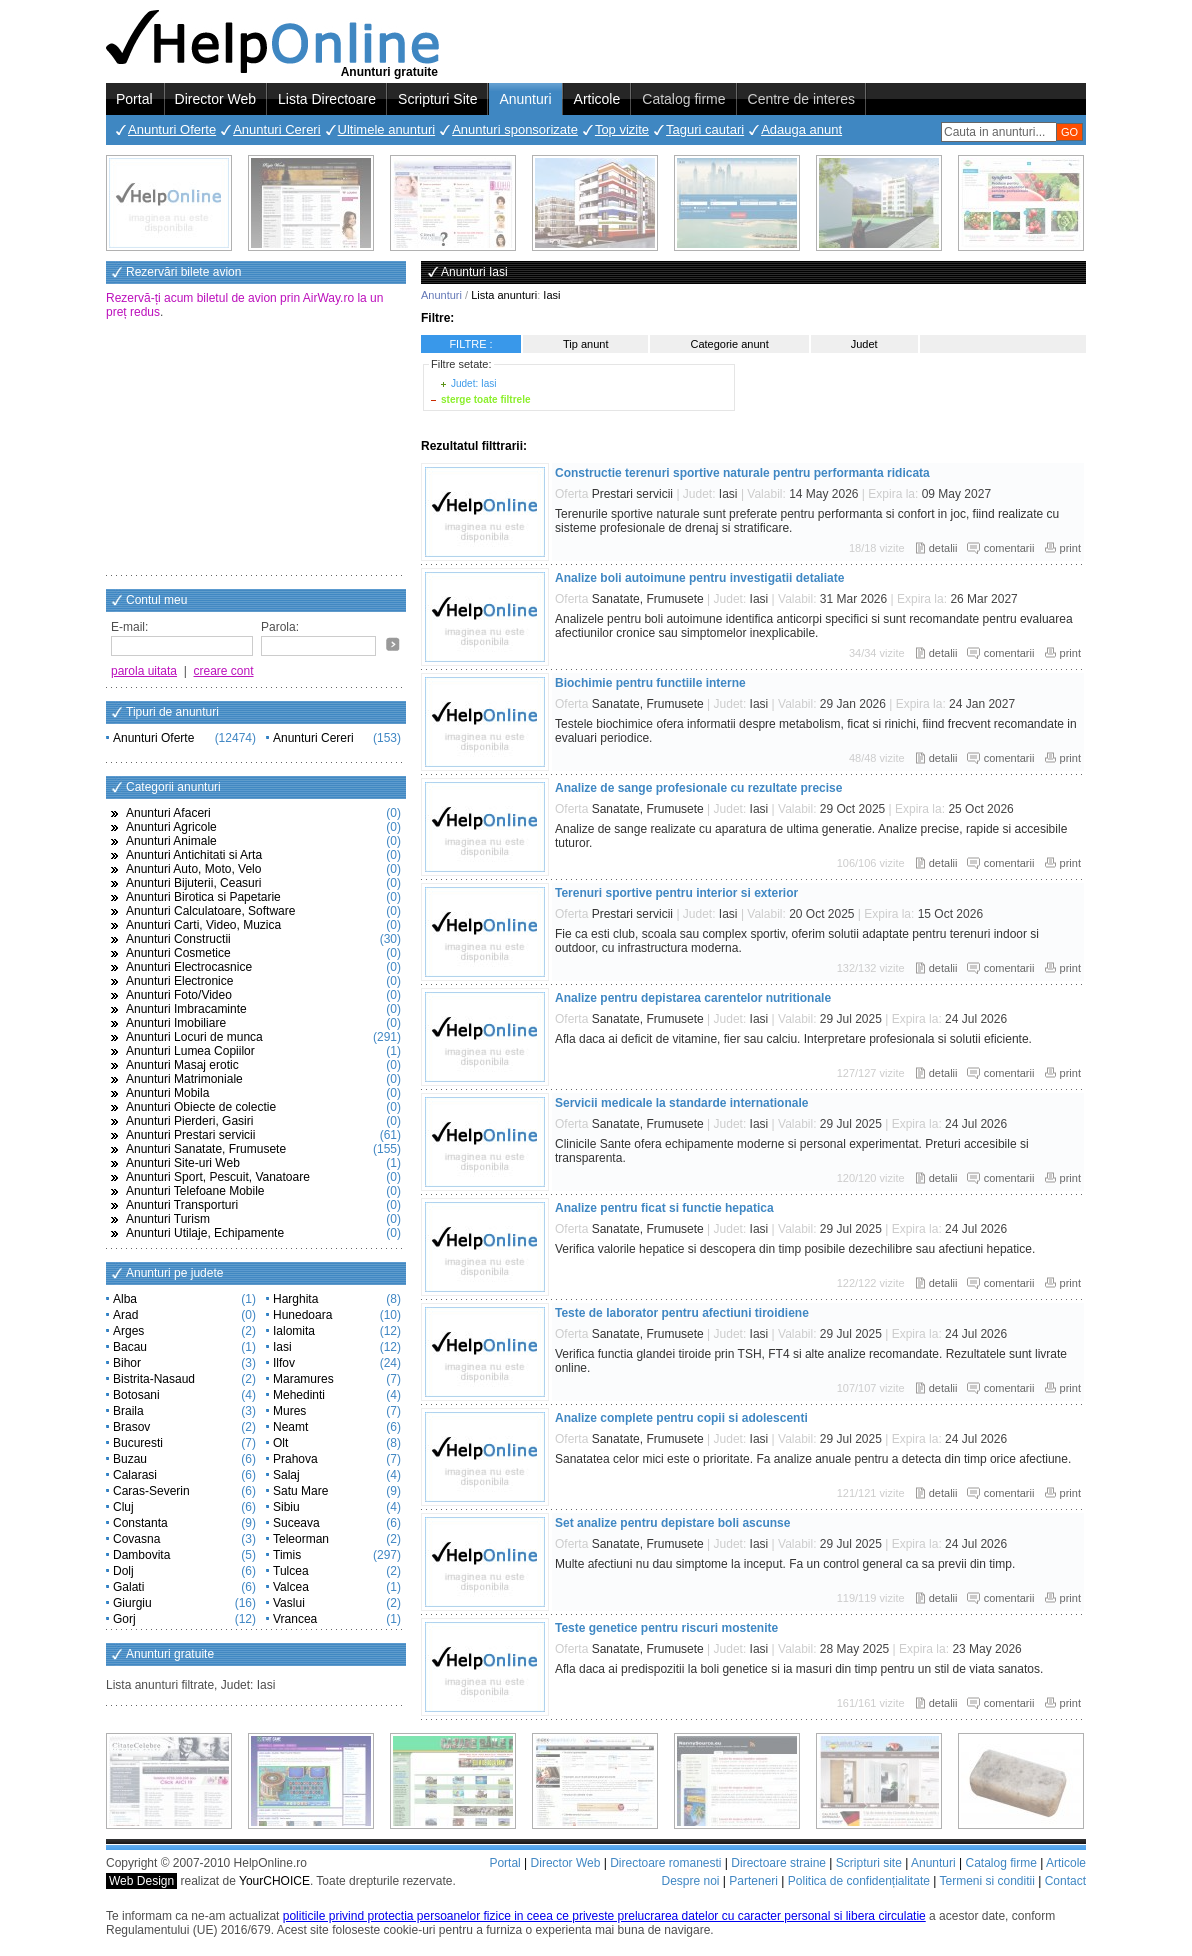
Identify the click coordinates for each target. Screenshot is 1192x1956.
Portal (134, 99)
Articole (597, 99)
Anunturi (525, 99)
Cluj (123, 1507)
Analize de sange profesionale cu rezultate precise (698, 788)
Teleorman (301, 1539)
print (1070, 548)
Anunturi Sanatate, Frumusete (206, 1149)
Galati (128, 1587)
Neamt (290, 1427)
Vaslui (289, 1603)
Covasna (136, 1539)
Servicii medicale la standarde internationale (681, 1103)
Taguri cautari (705, 129)
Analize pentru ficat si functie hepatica (664, 1208)
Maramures (303, 1379)
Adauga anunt (801, 129)
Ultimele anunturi (387, 129)
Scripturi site (869, 1863)
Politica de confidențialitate (859, 1881)
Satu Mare (300, 1491)
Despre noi (690, 1881)
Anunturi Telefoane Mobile (195, 1191)
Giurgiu (132, 1603)
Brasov (131, 1427)
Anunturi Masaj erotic (182, 1065)
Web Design (141, 1881)
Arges (128, 1331)
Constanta (140, 1523)
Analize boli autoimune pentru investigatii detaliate (699, 578)
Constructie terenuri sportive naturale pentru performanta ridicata (742, 473)
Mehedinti (299, 1395)
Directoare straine (778, 1863)
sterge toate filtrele (485, 399)
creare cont (224, 671)
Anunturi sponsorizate (515, 129)
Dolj (123, 1571)
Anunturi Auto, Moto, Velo (193, 869)
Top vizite (622, 129)
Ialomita (294, 1331)
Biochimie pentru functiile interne (650, 683)
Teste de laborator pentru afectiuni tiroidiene (682, 1313)
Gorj (124, 1619)
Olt (280, 1443)
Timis (287, 1555)
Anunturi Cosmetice (178, 953)
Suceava (296, 1523)
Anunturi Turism (168, 1219)
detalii (943, 548)
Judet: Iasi (474, 383)
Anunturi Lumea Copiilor (190, 1051)
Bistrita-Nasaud (154, 1379)
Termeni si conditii (986, 1881)
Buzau (130, 1459)
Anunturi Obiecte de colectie (201, 1107)
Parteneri (753, 1881)
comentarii (1009, 548)
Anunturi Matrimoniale (184, 1079)
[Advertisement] (256, 449)
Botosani (136, 1395)
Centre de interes (801, 99)
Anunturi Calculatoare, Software (210, 911)
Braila (128, 1411)
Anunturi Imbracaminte (186, 1009)
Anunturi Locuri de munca (194, 1037)
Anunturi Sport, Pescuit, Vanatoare (218, 1177)
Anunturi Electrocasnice (189, 967)
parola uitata (144, 671)
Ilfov (284, 1363)
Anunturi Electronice (179, 981)
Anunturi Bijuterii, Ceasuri (193, 883)
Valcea (291, 1587)
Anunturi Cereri (276, 129)
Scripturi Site (437, 99)
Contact (1065, 1881)
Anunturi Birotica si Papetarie (203, 897)
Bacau (130, 1347)
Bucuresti (138, 1443)
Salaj (286, 1475)
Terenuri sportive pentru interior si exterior (676, 893)
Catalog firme (683, 99)
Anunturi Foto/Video (179, 995)
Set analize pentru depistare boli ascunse (672, 1523)
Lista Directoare (327, 99)
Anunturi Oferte (172, 129)
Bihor (127, 1363)
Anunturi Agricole (171, 827)
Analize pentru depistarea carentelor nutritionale (693, 998)
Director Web (215, 99)
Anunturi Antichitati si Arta (194, 855)
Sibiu (286, 1507)
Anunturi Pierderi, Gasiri (189, 1121)
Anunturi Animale (171, 841)
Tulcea (291, 1571)
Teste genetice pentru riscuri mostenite (666, 1628)
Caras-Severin (151, 1491)
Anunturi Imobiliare (176, 1023)
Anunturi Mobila (167, 1093)
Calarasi (135, 1475)
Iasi (282, 1347)
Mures (289, 1411)
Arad (125, 1315)
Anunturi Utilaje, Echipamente (205, 1233)
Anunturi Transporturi (182, 1205)
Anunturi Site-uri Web (183, 1163)
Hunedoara (302, 1315)
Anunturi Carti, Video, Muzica (203, 925)
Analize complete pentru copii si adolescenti (681, 1418)
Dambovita (141, 1555)
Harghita (295, 1299)
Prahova (295, 1459)
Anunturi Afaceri (168, 813)
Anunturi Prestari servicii (190, 1135)
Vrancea (295, 1619)
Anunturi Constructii (178, 939)
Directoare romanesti (665, 1863)
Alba (125, 1299)
